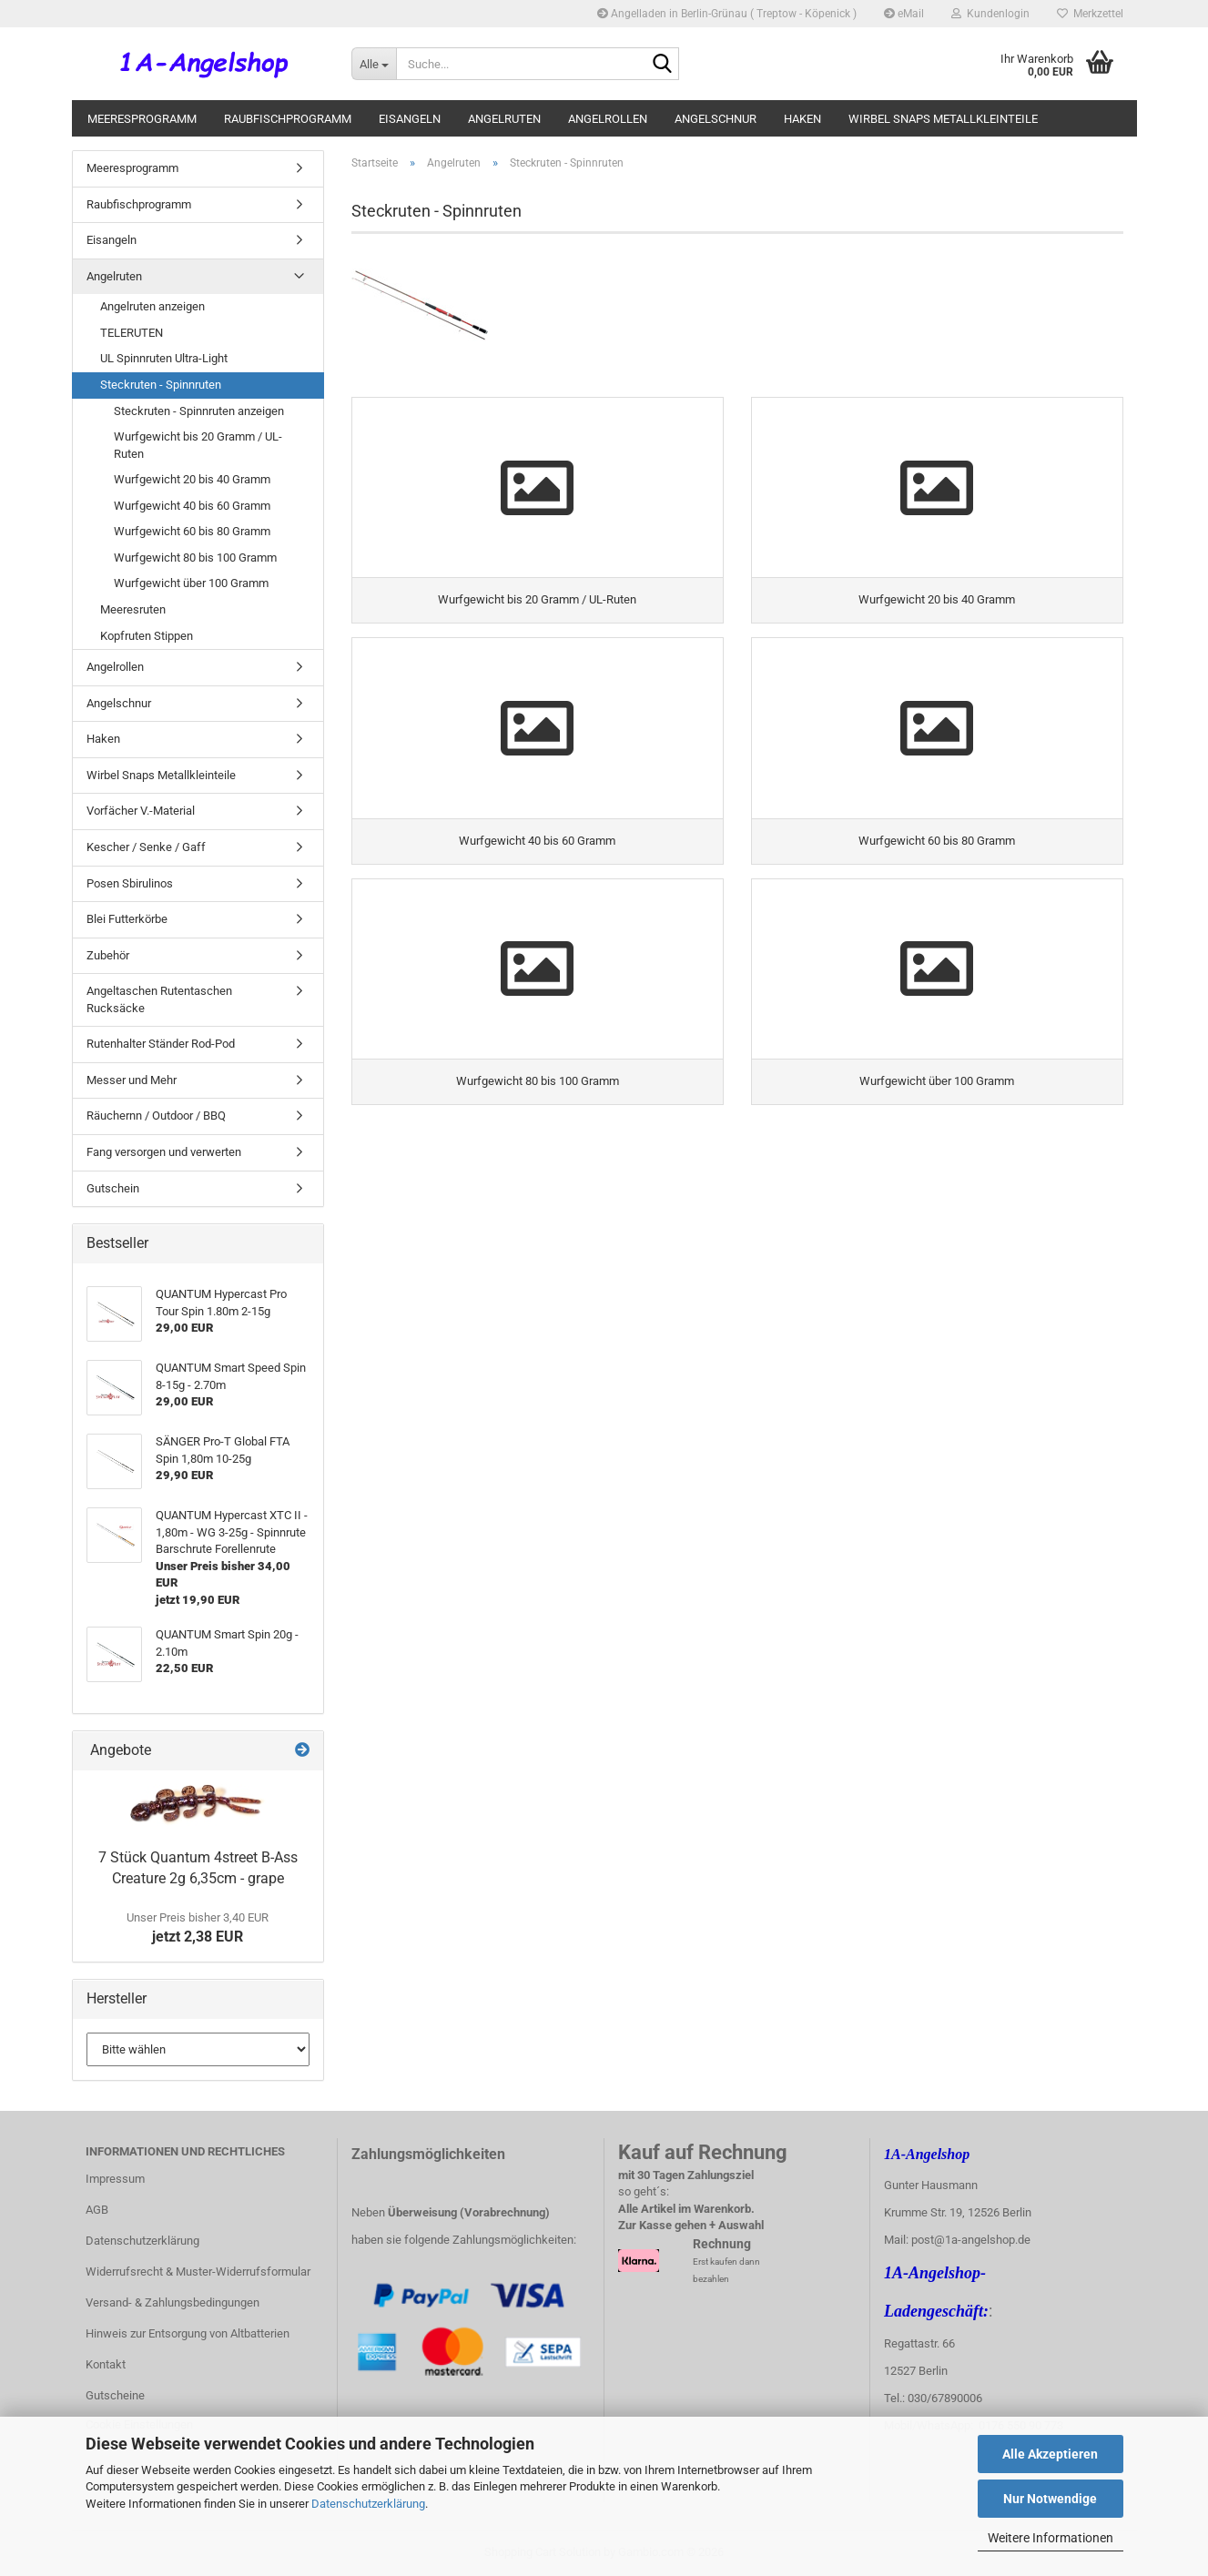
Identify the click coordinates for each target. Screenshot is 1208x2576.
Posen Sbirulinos (129, 883)
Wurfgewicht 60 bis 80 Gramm (192, 531)
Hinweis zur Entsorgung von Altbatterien (187, 2333)
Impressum (115, 2179)
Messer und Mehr (131, 1080)
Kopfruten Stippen (146, 636)
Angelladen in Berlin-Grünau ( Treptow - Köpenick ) (727, 13)
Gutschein (112, 1188)
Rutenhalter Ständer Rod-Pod (160, 1043)
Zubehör (107, 955)
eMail (904, 13)
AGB (97, 2209)
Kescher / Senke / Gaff (146, 847)
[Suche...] (373, 63)
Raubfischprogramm (287, 119)
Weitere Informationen (1050, 2537)
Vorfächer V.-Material (140, 810)
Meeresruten (133, 609)
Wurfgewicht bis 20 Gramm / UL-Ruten (198, 445)
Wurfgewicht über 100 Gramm (191, 583)
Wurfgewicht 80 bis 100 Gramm (195, 557)
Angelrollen (607, 119)
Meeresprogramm (142, 119)
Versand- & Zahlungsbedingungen (172, 2302)
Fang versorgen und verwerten (163, 1152)
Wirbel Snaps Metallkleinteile (943, 119)
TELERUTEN (131, 333)
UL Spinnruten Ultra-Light (164, 358)
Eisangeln (410, 119)
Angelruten (504, 119)
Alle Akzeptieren (1050, 2454)
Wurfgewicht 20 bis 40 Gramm (192, 479)
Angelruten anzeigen (152, 306)
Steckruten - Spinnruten (160, 384)
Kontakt (106, 2364)
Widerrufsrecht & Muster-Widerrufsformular (198, 2271)
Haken (802, 119)
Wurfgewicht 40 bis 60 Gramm (192, 505)
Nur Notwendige (1050, 2498)
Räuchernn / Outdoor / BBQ (156, 1115)
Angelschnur (715, 119)
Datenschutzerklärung (368, 2503)
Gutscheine (115, 2395)
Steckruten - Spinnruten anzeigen (199, 411)
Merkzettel (1090, 13)
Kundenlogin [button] (990, 13)
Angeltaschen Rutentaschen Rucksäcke (159, 999)
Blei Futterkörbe (126, 919)
